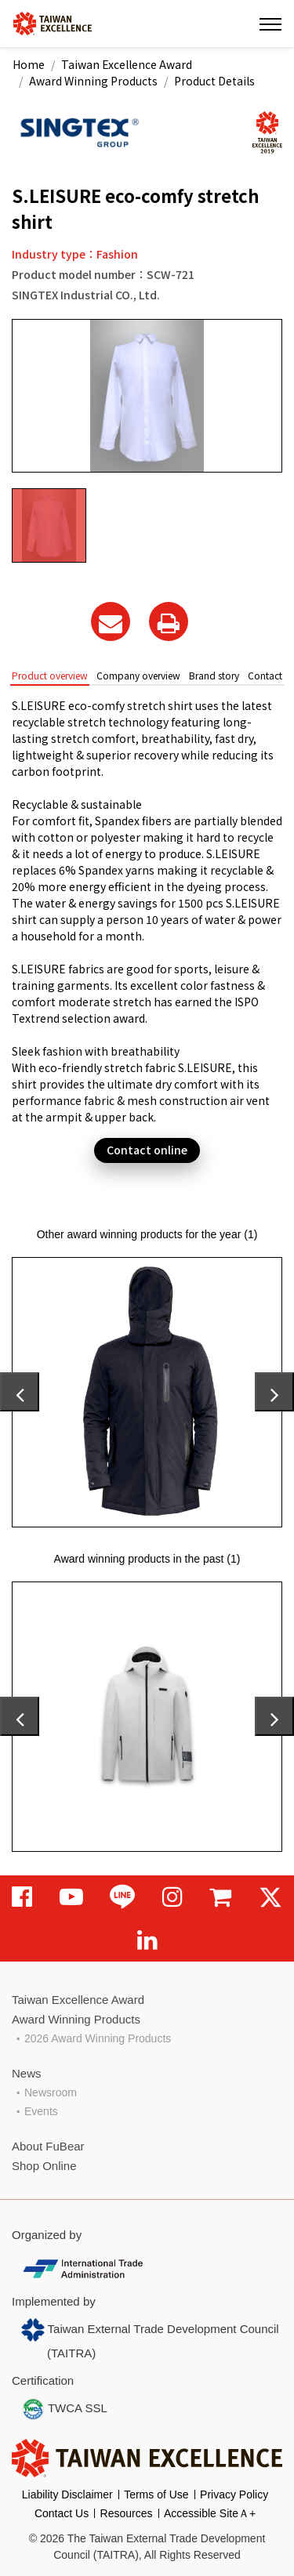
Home (29, 64)
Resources (126, 2513)
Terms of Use (156, 2494)
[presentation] (19, 1391)
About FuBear (48, 2146)
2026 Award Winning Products (97, 2038)
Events (41, 2111)
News (27, 2073)
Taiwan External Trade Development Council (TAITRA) (150, 2339)
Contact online (147, 1150)
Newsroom (50, 2092)
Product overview (50, 675)
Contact (265, 675)
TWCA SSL (64, 2409)
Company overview (138, 675)
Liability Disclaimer (67, 2494)
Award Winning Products (93, 81)
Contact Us (61, 2513)
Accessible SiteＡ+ (210, 2513)
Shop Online (44, 2166)
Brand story (214, 675)
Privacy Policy (234, 2494)
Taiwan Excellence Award (126, 64)
